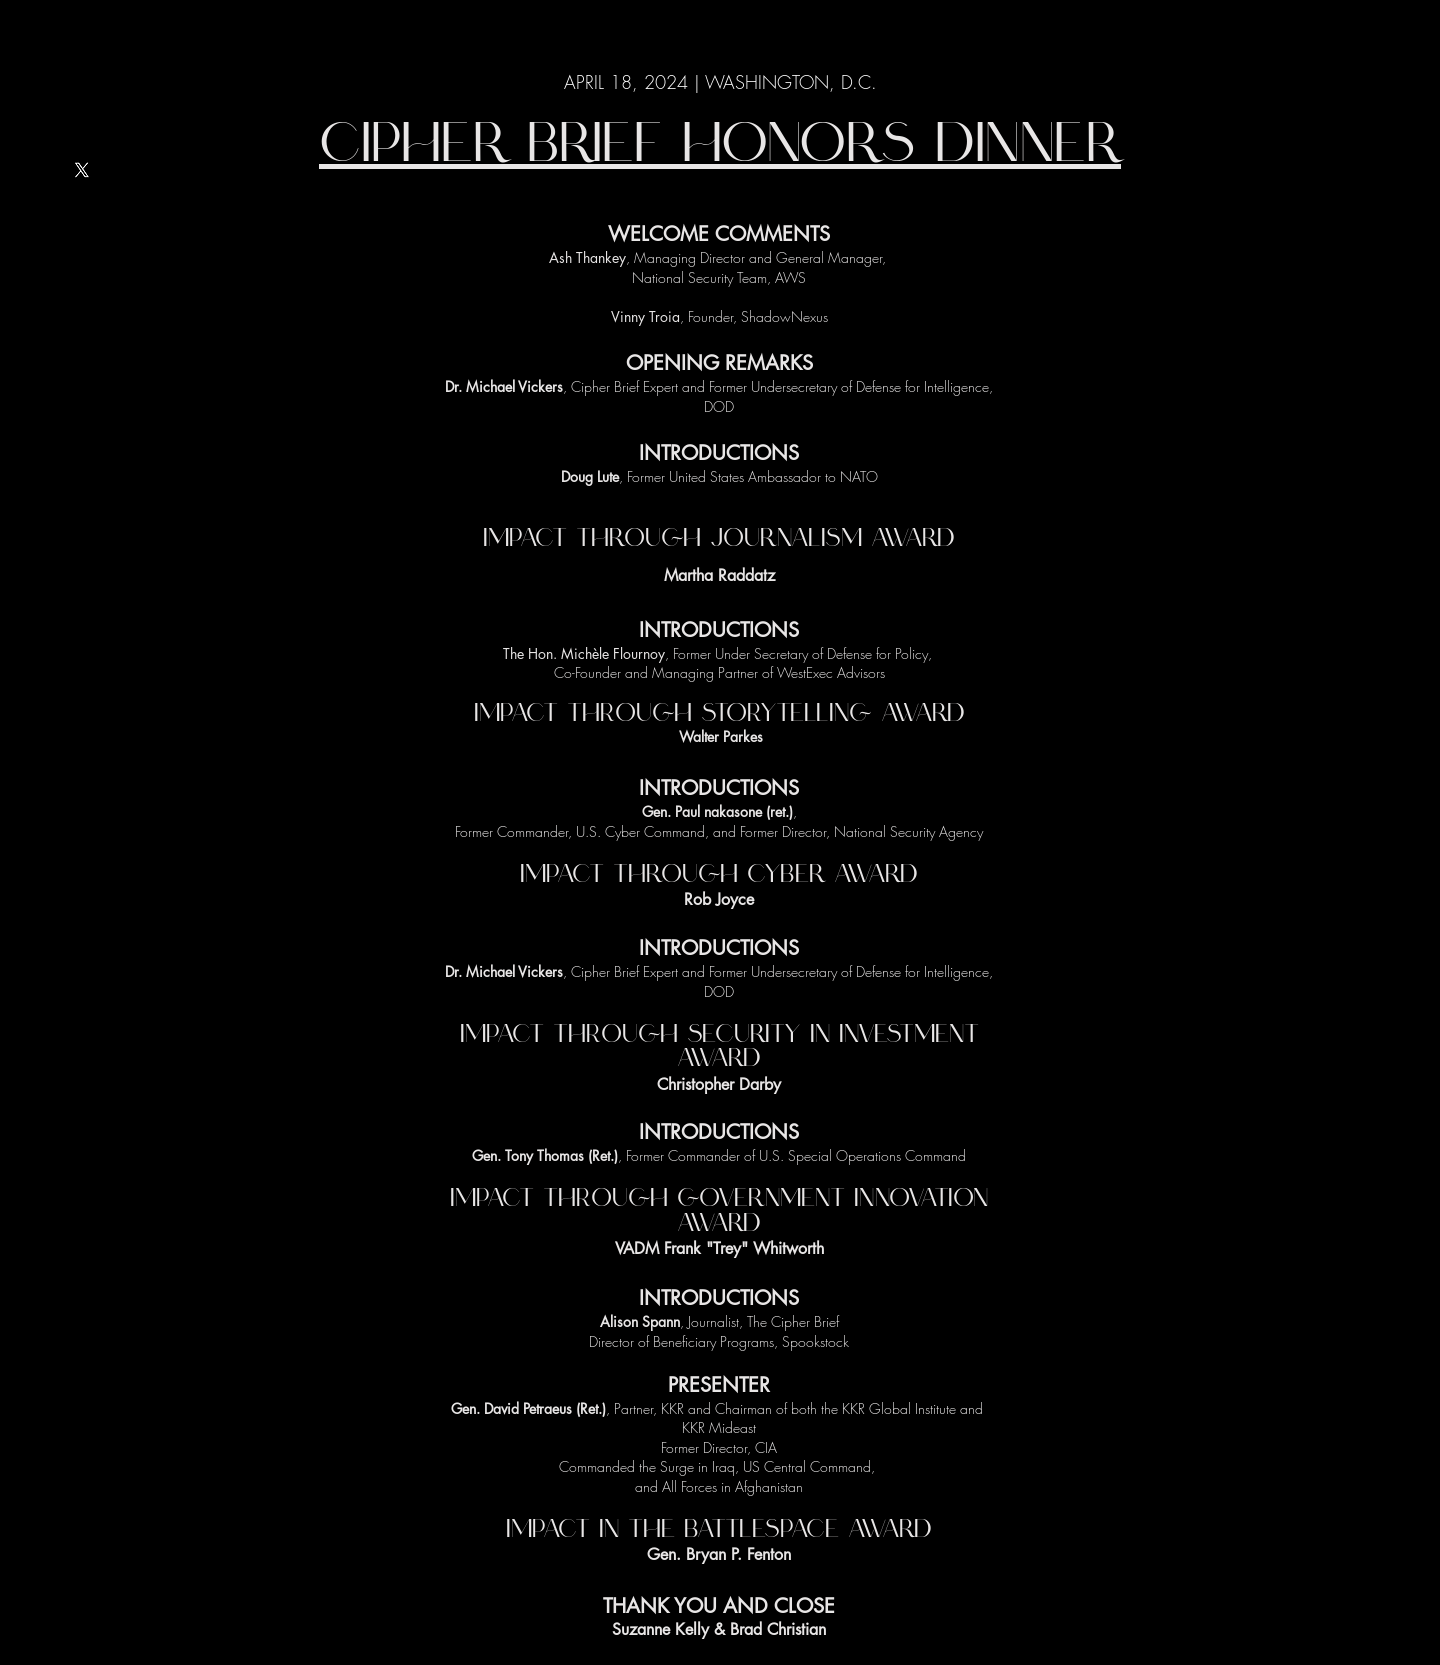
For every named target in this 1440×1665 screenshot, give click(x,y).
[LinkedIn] (82, 215)
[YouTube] (82, 260)
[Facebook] (82, 305)
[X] (82, 170)
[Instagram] (82, 350)
